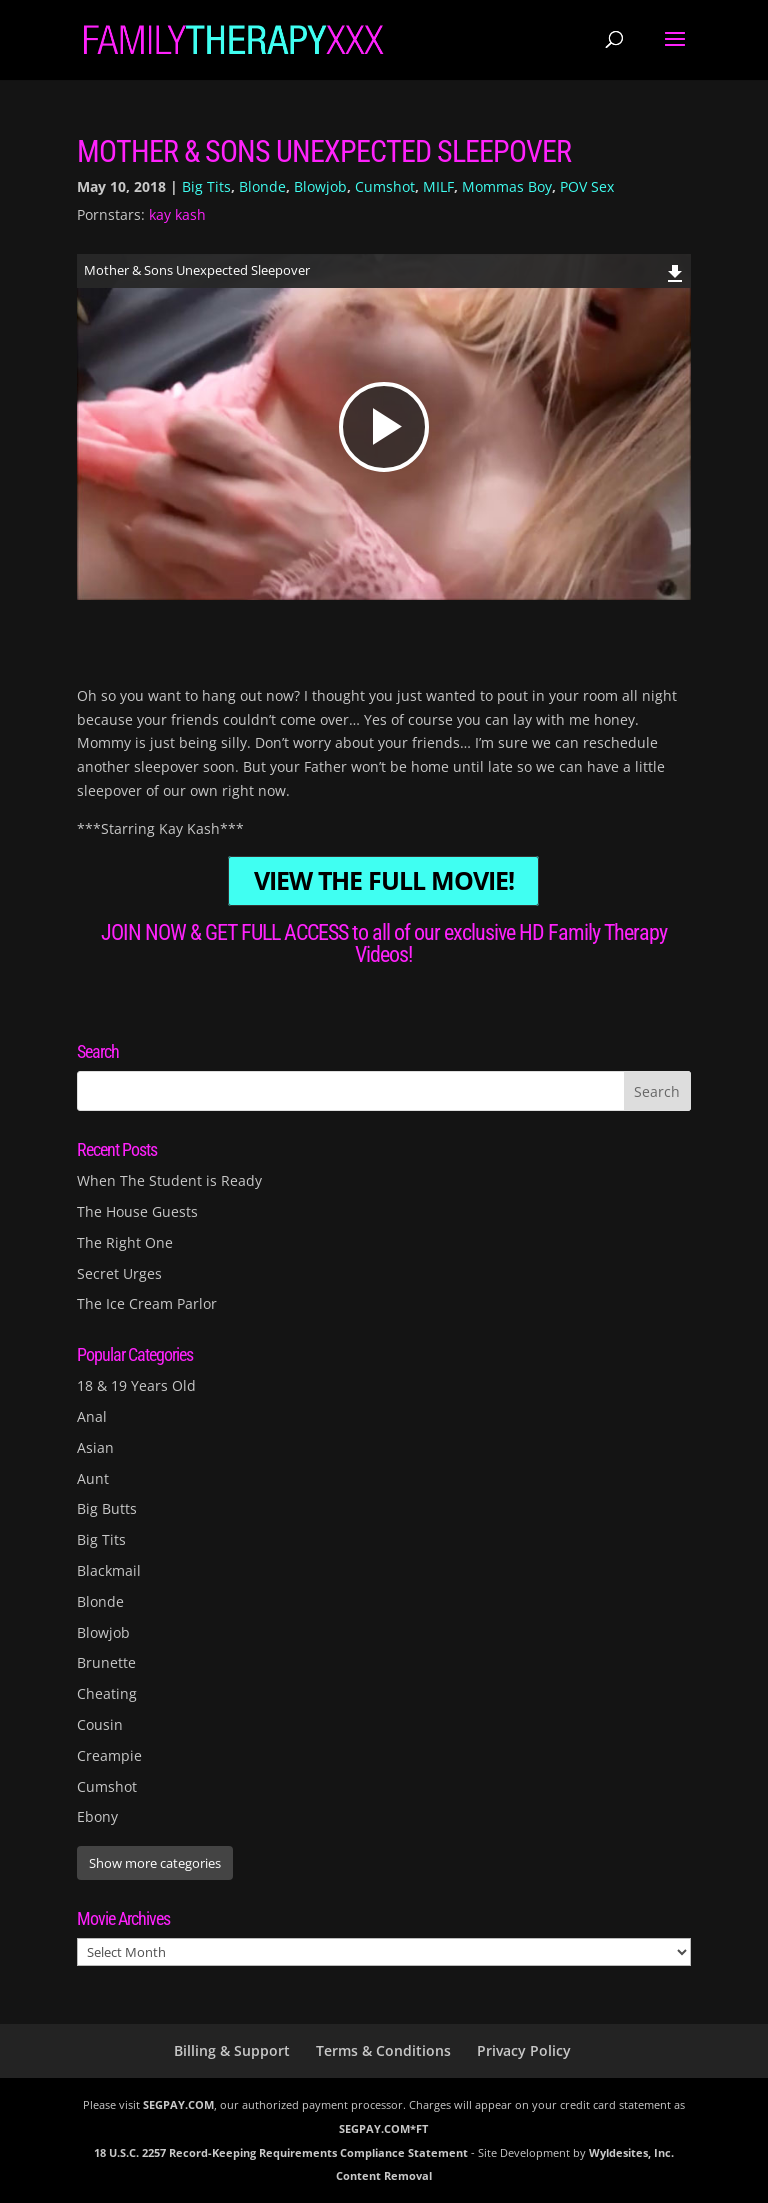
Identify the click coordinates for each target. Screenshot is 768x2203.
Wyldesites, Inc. (631, 2152)
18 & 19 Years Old (136, 1385)
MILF (438, 186)
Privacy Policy (524, 2050)
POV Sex (587, 186)
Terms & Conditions (383, 2050)
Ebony (97, 1816)
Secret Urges (119, 1273)
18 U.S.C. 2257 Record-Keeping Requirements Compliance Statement (281, 2152)
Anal (92, 1416)
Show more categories (155, 1863)
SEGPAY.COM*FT (383, 2128)
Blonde (262, 186)
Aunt (93, 1478)
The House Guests (137, 1211)
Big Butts (107, 1508)
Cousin (100, 1724)
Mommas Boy (507, 186)
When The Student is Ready (169, 1180)
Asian (95, 1447)
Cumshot (385, 186)
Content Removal (384, 2175)
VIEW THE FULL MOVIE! (384, 881)
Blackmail (109, 1570)
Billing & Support (232, 2050)
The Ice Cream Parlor (147, 1303)
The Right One (125, 1242)
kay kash (177, 214)
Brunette (106, 1662)
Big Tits (206, 186)
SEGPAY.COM (178, 2104)
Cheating (107, 1693)
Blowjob (320, 186)
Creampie (109, 1755)
